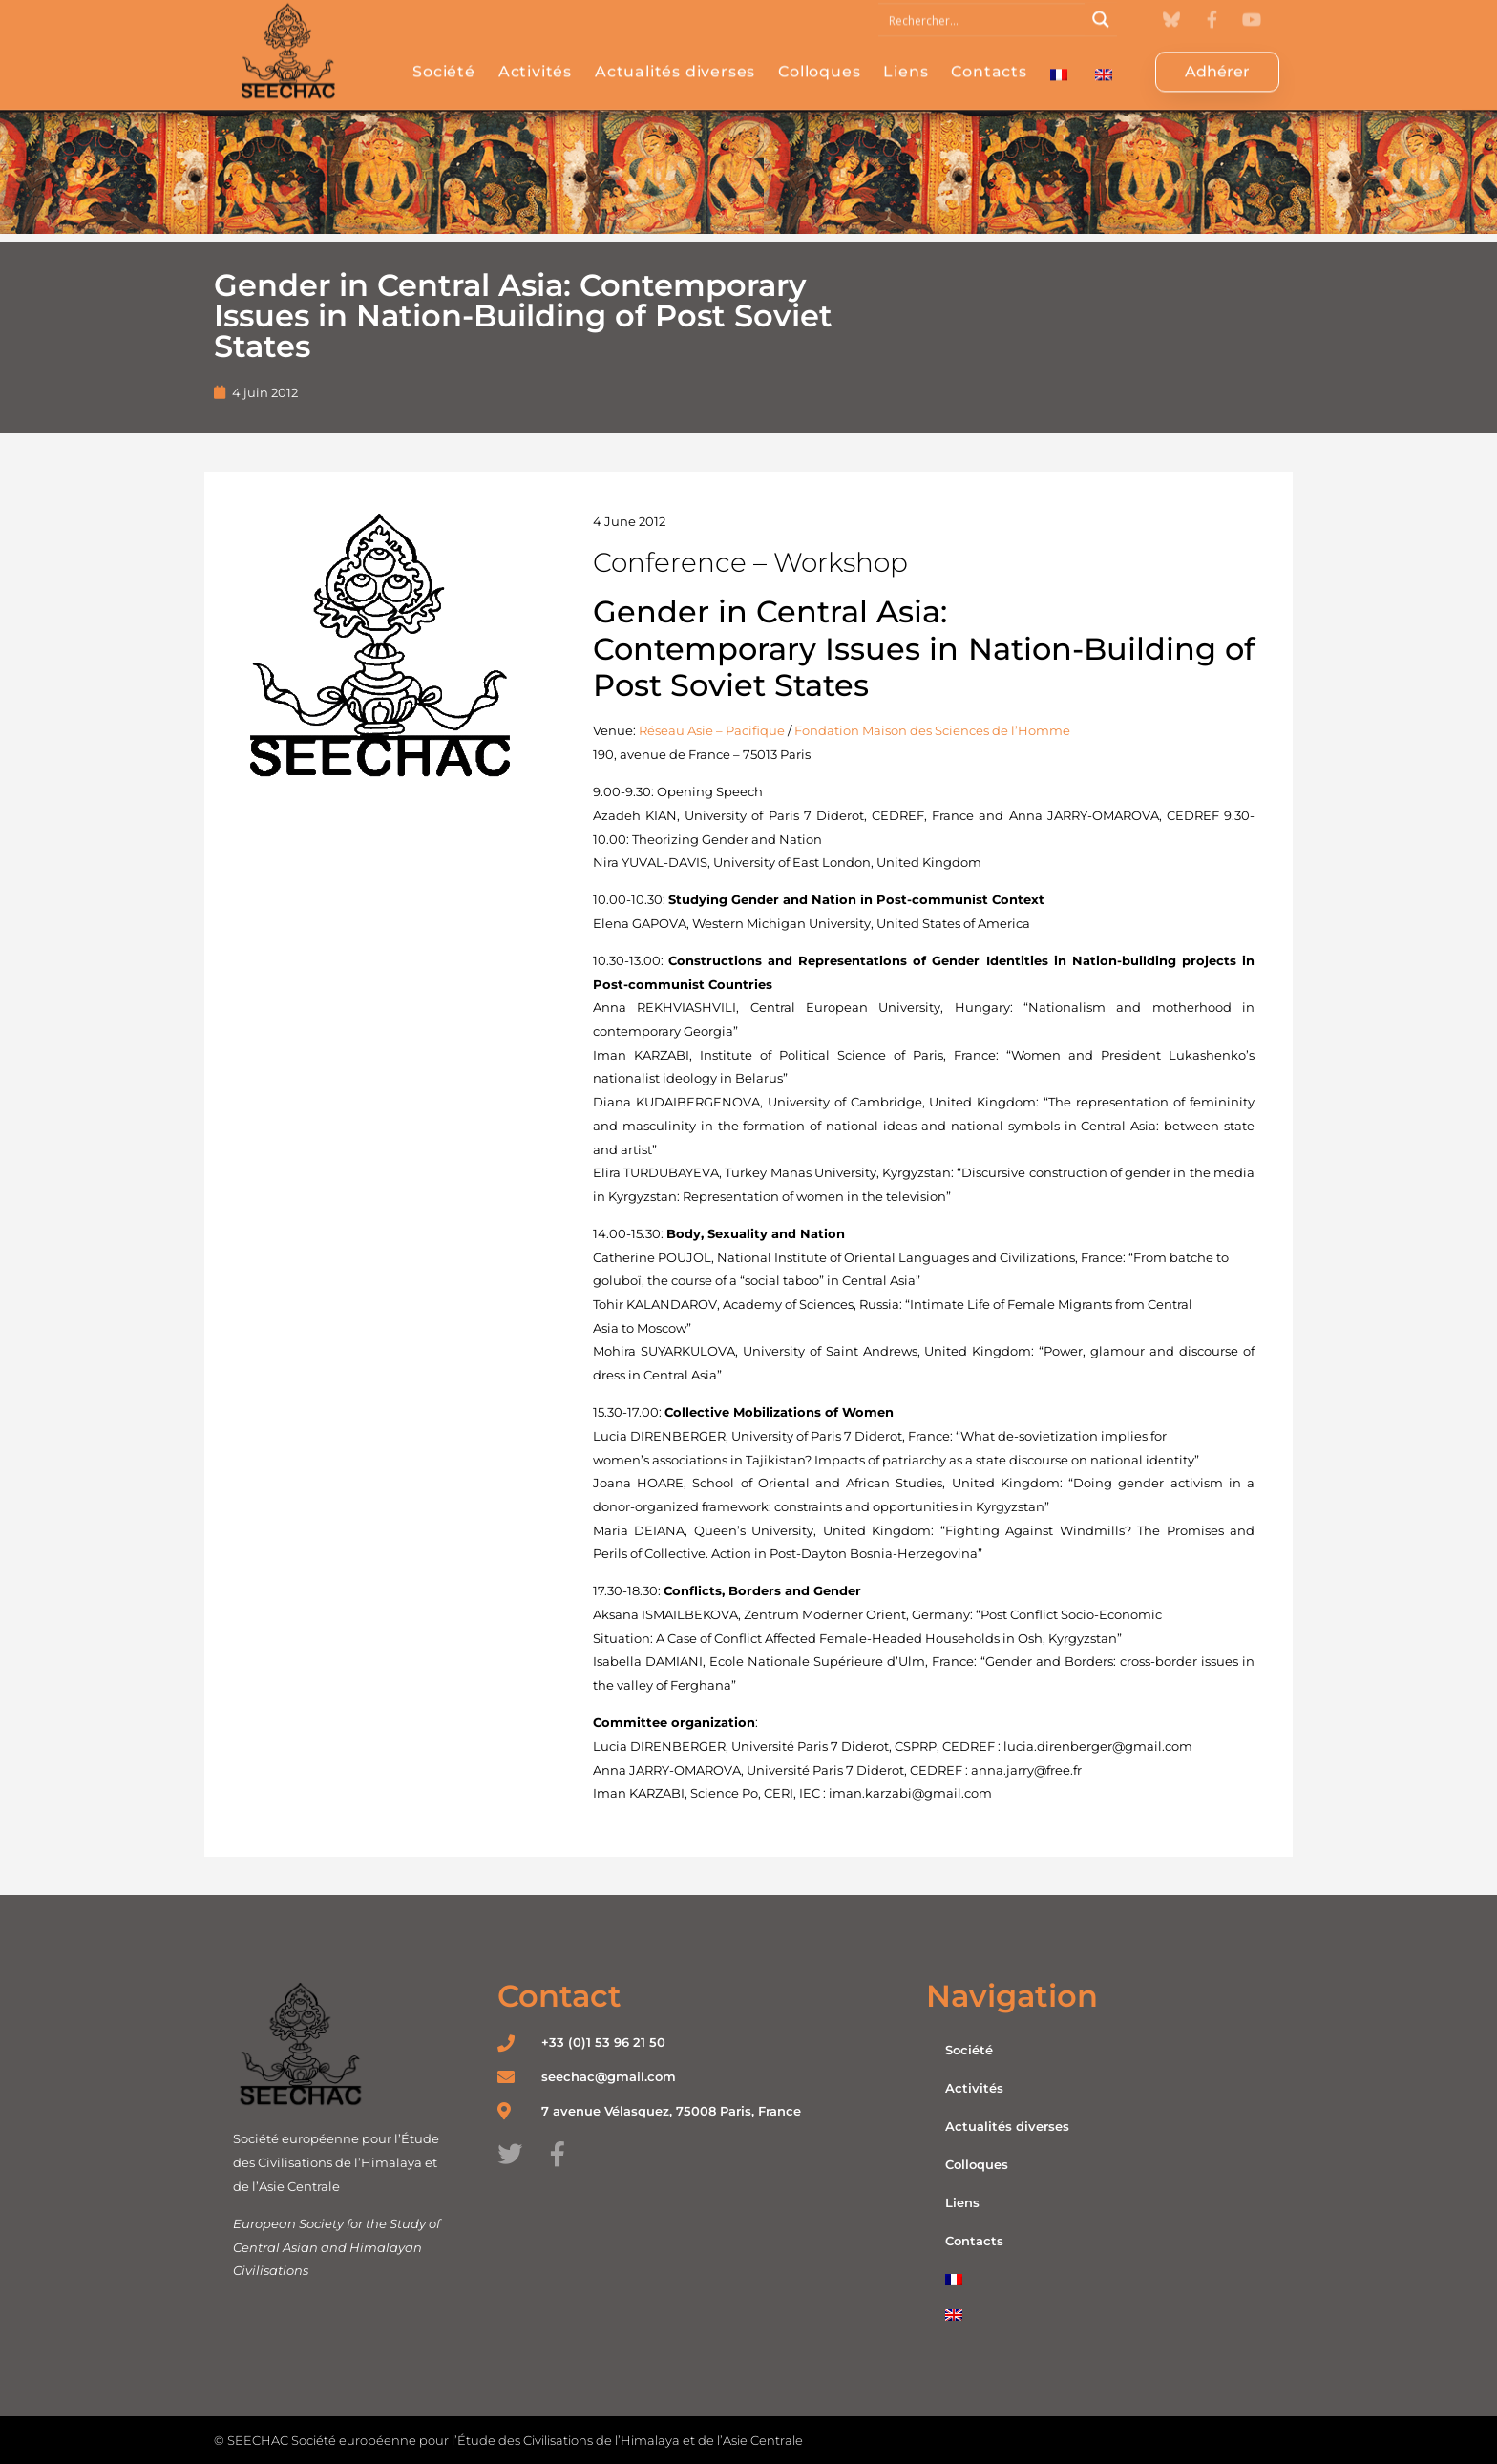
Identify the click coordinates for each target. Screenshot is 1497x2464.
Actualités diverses (675, 58)
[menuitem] (1058, 60)
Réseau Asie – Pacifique (712, 730)
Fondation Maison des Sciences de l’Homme (932, 730)
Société (443, 58)
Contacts (988, 58)
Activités (535, 58)
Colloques (819, 58)
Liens (905, 58)
